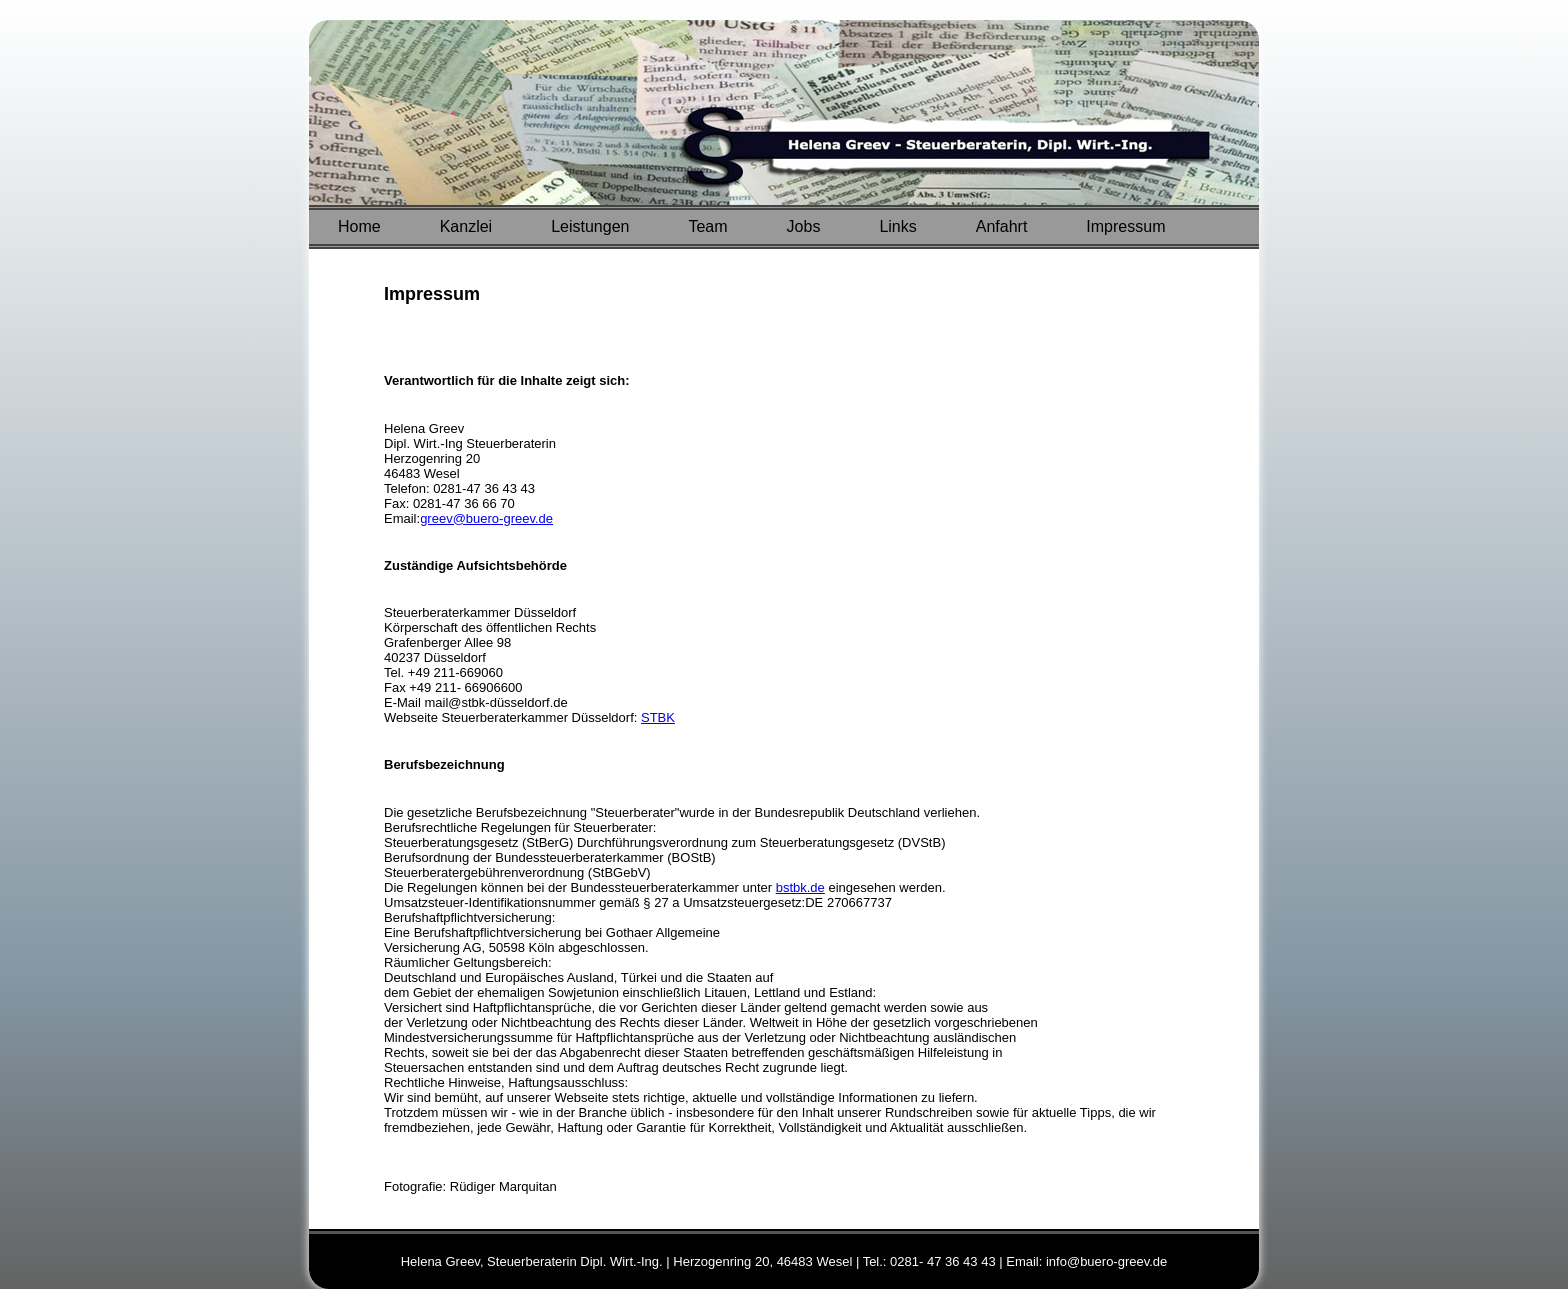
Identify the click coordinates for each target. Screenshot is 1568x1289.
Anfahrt (1002, 226)
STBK (658, 717)
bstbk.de (800, 887)
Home (359, 226)
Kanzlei (466, 226)
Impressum (1125, 226)
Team (707, 226)
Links (897, 226)
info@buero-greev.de (1106, 1261)
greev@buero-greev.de (486, 518)
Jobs (804, 226)
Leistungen (590, 226)
